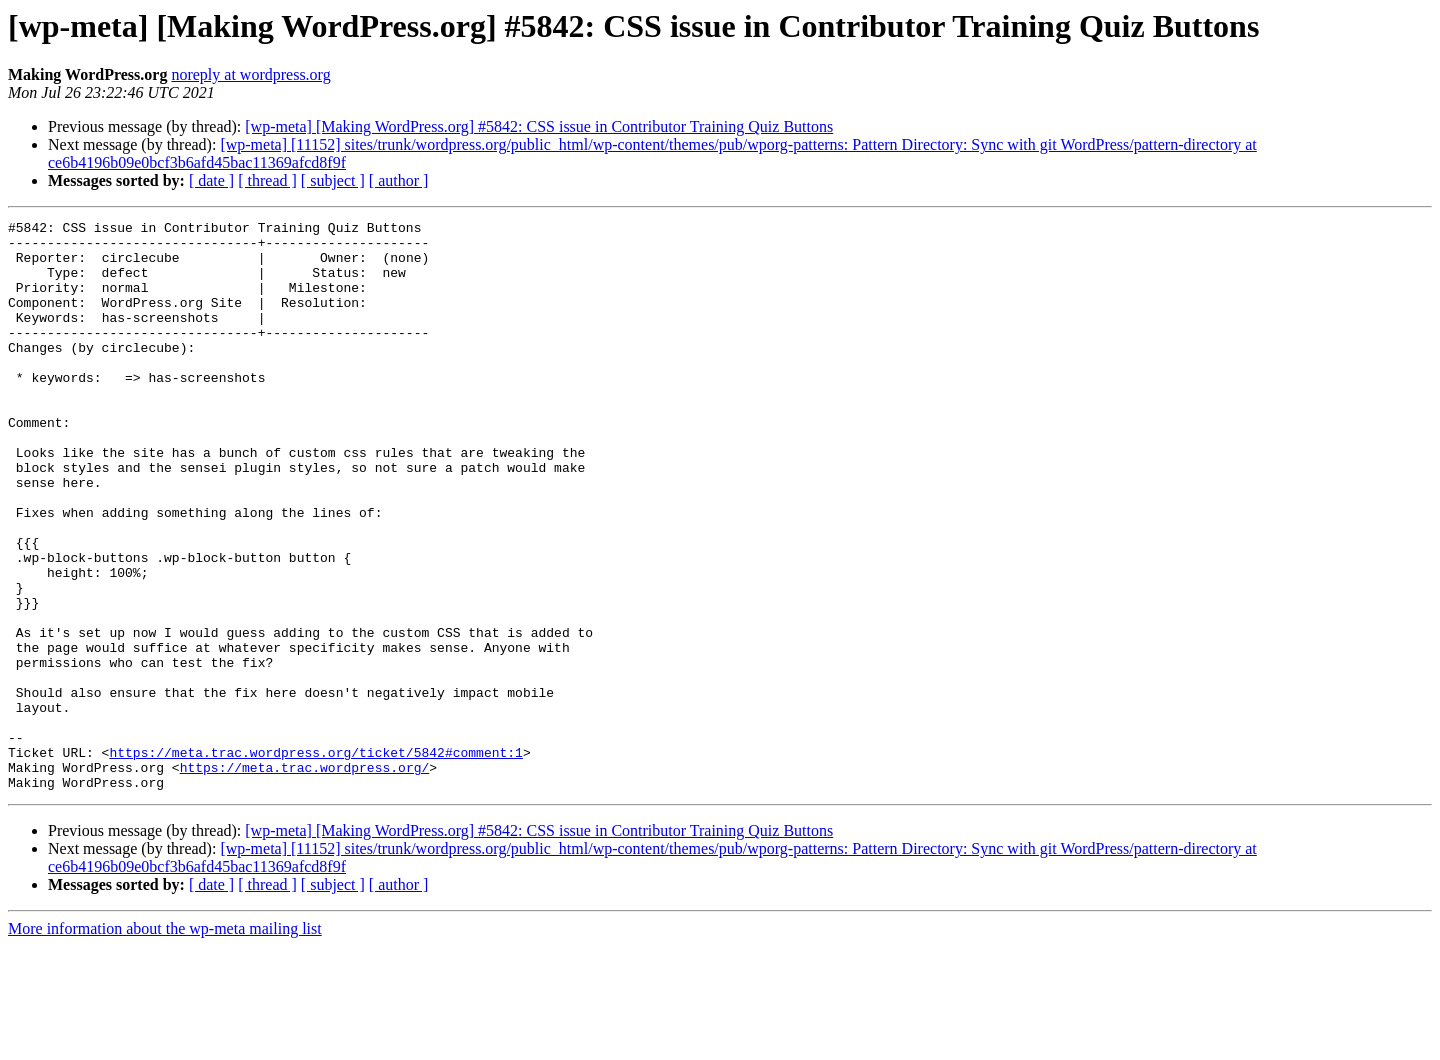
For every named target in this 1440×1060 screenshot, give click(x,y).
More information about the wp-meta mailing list (165, 1042)
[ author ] (399, 180)
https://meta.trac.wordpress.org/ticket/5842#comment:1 (315, 860)
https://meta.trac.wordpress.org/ (305, 878)
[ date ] (211, 180)
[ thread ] (267, 180)
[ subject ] (333, 180)
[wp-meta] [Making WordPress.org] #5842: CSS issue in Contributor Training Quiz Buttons (539, 126)
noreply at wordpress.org (250, 74)
